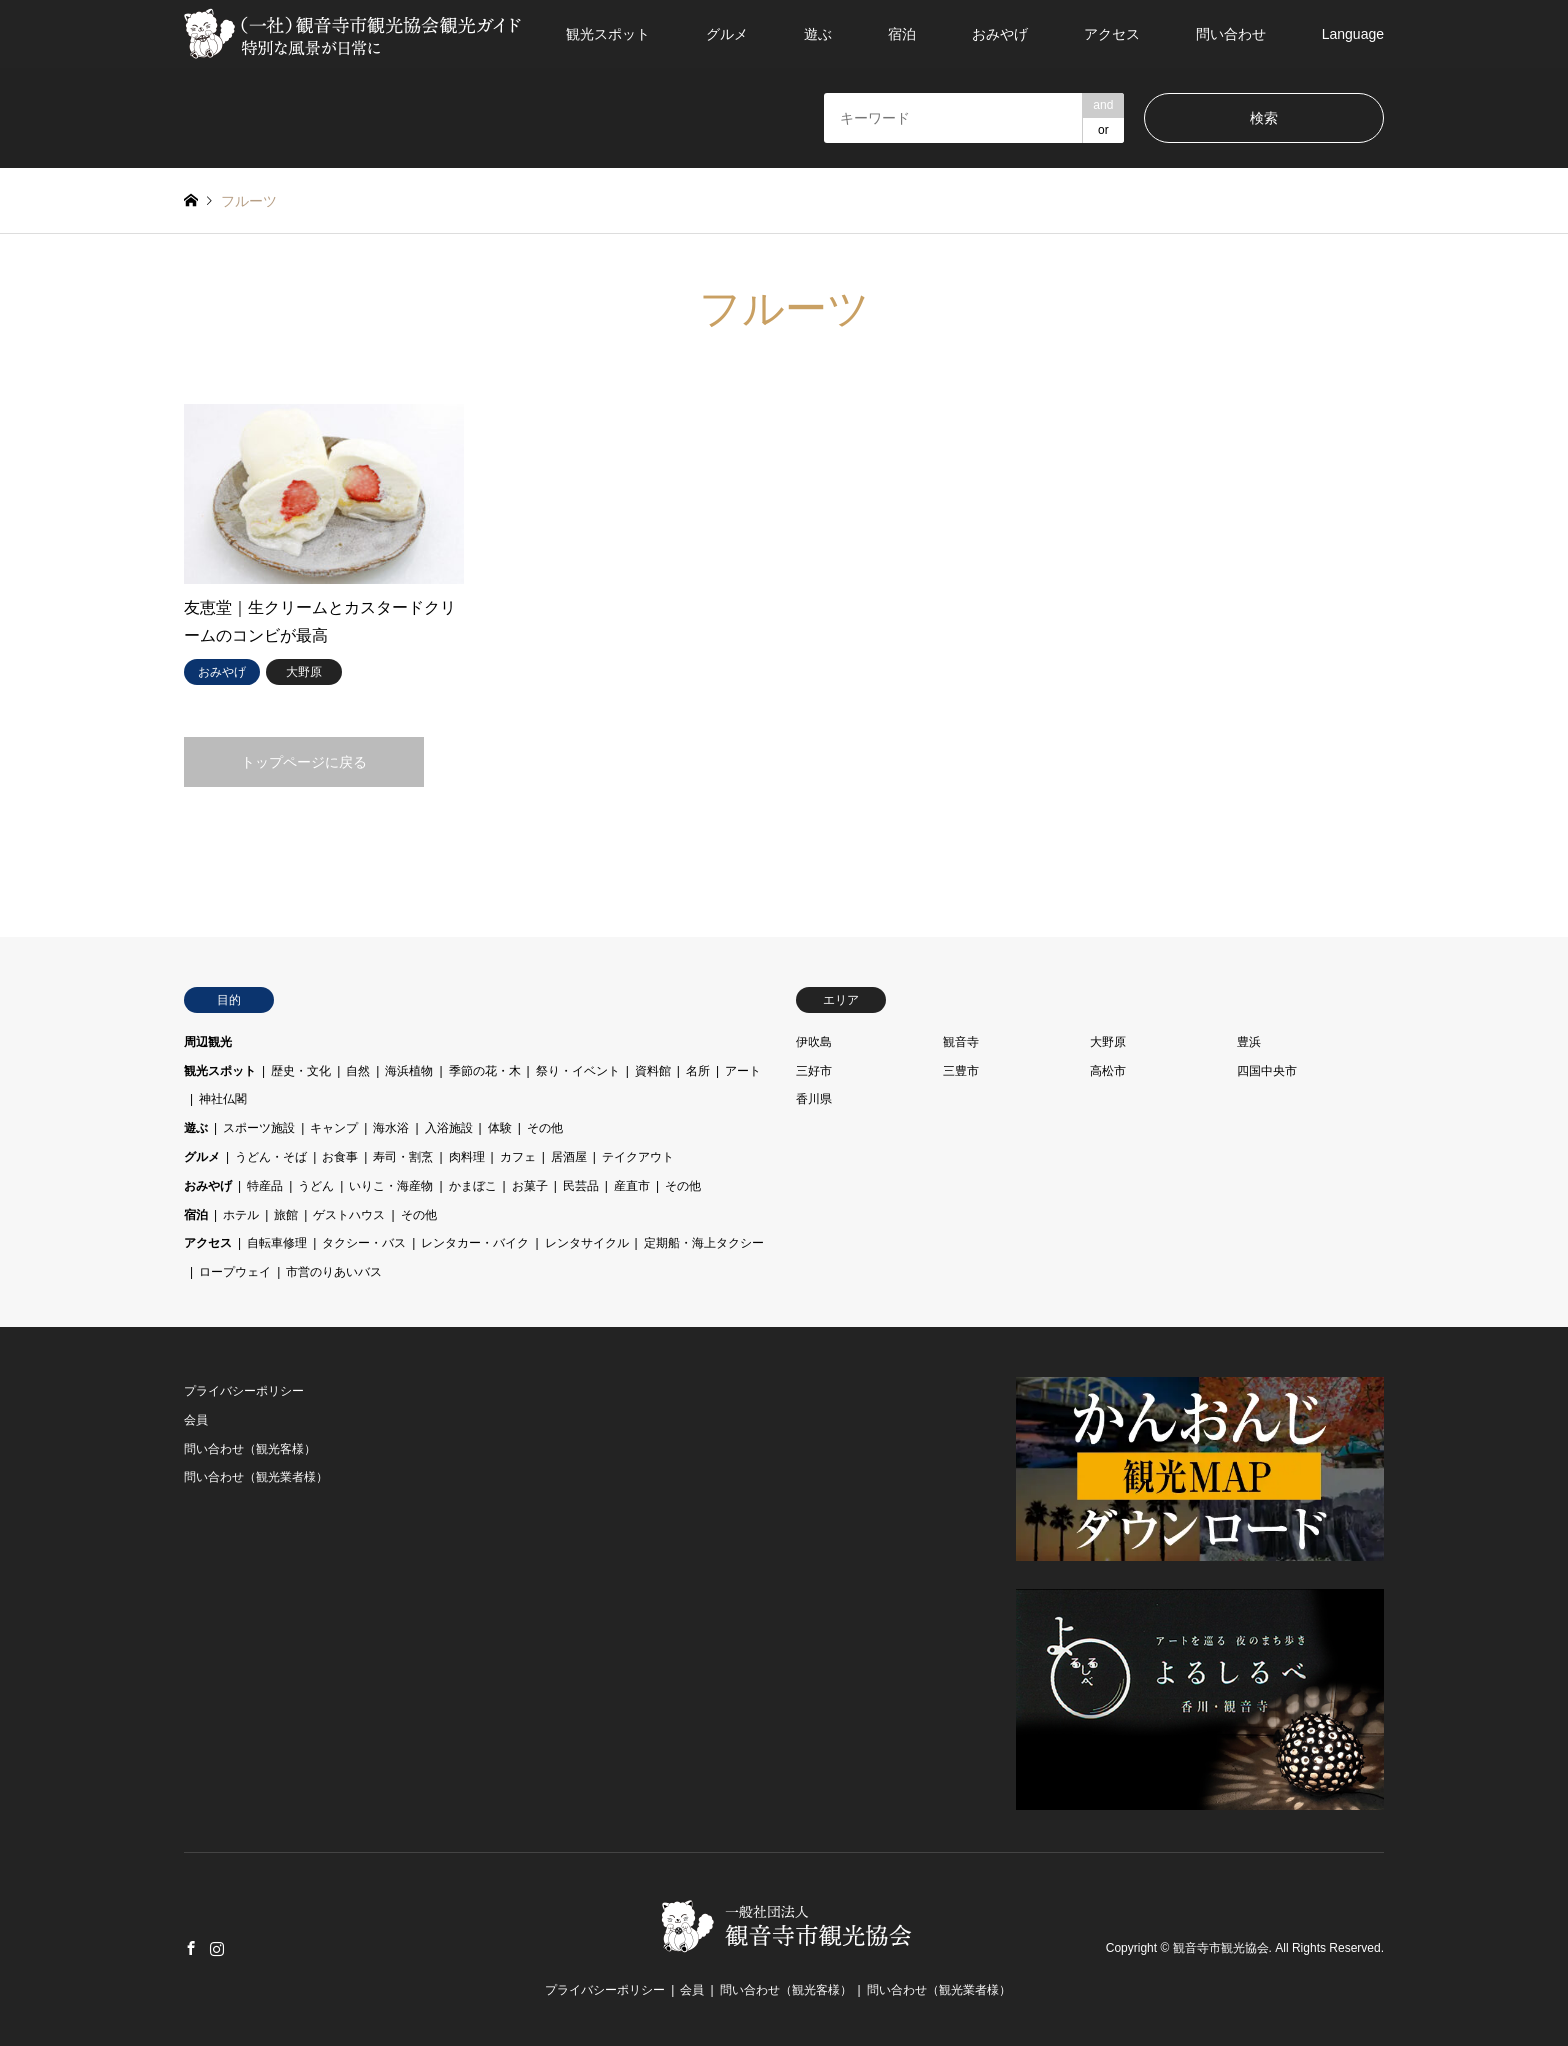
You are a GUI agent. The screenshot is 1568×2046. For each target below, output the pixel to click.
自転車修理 (277, 1243)
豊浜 (1249, 1042)
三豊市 (961, 1071)
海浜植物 (409, 1071)
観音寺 (961, 1042)
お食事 (340, 1157)
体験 (500, 1128)
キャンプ (334, 1128)
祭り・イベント (578, 1071)
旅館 (286, 1215)
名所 (698, 1071)
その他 (545, 1128)
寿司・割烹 (403, 1157)
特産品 (265, 1186)
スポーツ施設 (259, 1128)
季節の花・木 (485, 1071)
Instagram (217, 1948)
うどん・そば (271, 1157)
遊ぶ (818, 34)
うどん (316, 1186)
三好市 (814, 1071)
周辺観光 (208, 1042)
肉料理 (467, 1157)
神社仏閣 (223, 1099)
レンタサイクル (587, 1243)
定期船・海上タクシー (704, 1243)
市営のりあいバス (334, 1272)
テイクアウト (638, 1157)
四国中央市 (1267, 1071)
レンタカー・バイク (475, 1243)
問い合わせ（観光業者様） (256, 1477)
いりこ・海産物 (391, 1186)
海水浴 (391, 1128)
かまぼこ (473, 1186)
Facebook (191, 1948)
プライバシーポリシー (244, 1391)
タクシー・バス (364, 1243)
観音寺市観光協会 (1221, 1949)
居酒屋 (569, 1157)
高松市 (1108, 1071)
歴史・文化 (301, 1071)
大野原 (1108, 1042)
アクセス (1112, 34)
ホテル (241, 1215)
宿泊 (902, 34)
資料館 (653, 1071)
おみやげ (1000, 34)
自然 (358, 1071)
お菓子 (530, 1186)
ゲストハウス (349, 1215)
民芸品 (581, 1186)
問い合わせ (1231, 34)
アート (743, 1071)
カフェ (518, 1157)
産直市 (632, 1186)
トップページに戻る (304, 762)
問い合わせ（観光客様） (250, 1449)
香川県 (814, 1099)
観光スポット (608, 34)
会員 (196, 1420)
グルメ (727, 34)
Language (1353, 34)
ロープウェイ (235, 1272)
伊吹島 (814, 1042)
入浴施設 (449, 1128)
